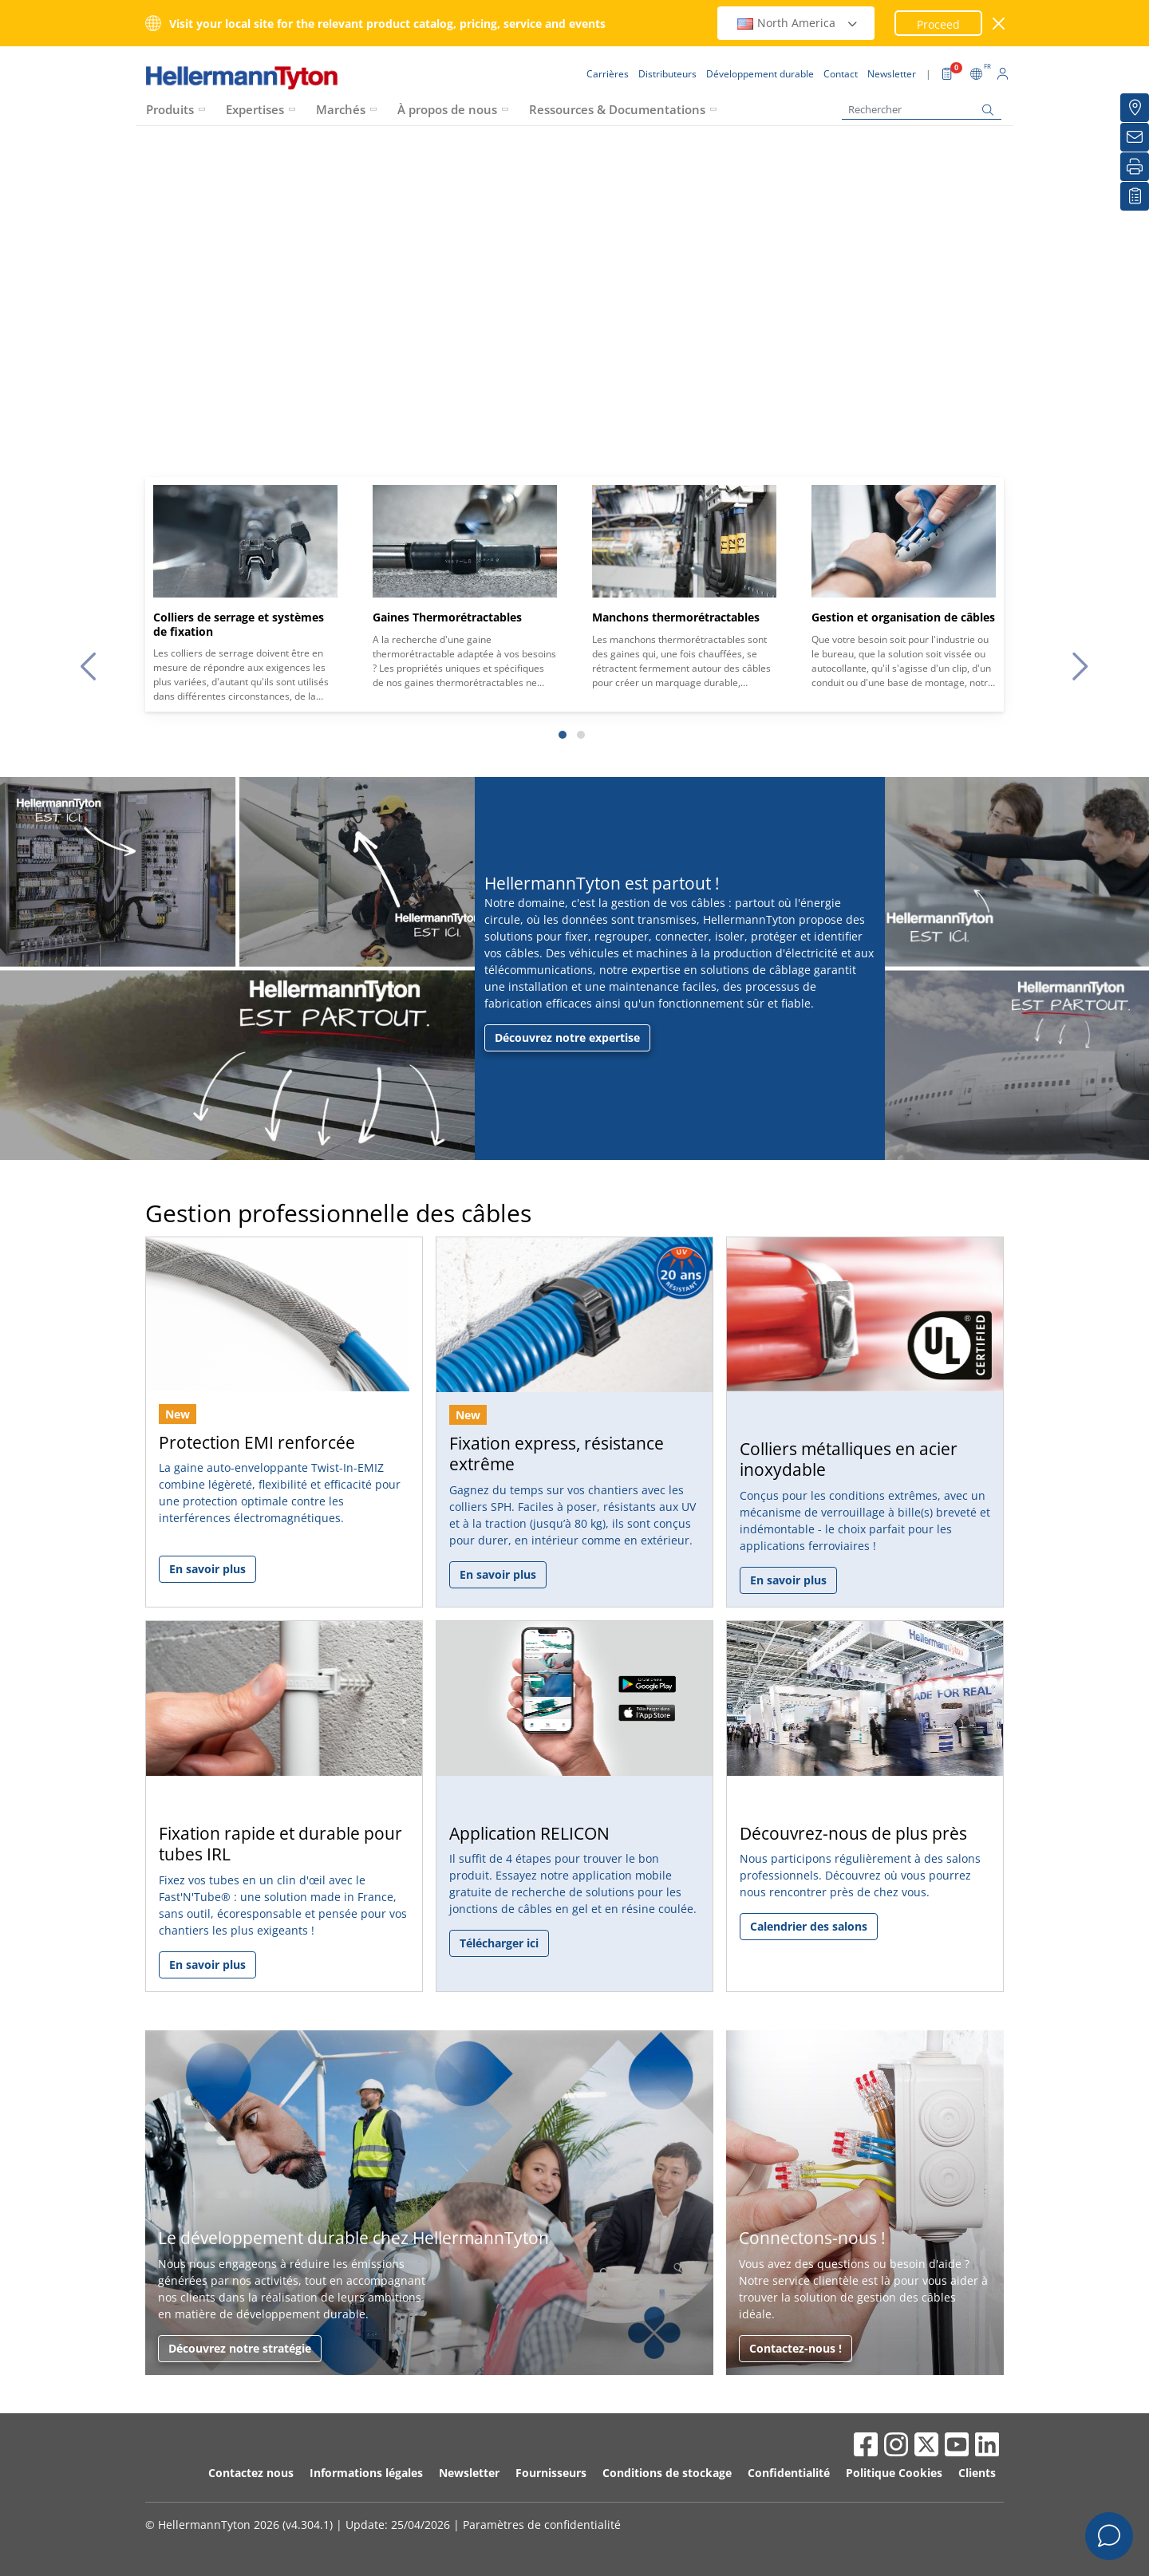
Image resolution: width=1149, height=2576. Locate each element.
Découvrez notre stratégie (239, 2348)
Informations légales (366, 2472)
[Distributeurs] (1134, 107)
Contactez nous (251, 2472)
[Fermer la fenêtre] (999, 23)
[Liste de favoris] (1134, 196)
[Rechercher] (921, 110)
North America (798, 22)
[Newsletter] (1134, 137)
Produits (170, 109)
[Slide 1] (563, 735)
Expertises (255, 109)
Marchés (340, 109)
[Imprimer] (1134, 166)
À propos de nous (447, 109)
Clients (977, 2472)
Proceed (938, 24)
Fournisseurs (550, 2472)
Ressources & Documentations (617, 109)
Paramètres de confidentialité (542, 2524)
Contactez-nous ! (795, 2348)
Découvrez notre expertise (567, 1037)
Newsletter (469, 2472)
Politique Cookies (894, 2472)
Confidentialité (789, 2472)
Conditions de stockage (667, 2472)
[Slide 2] (581, 735)
